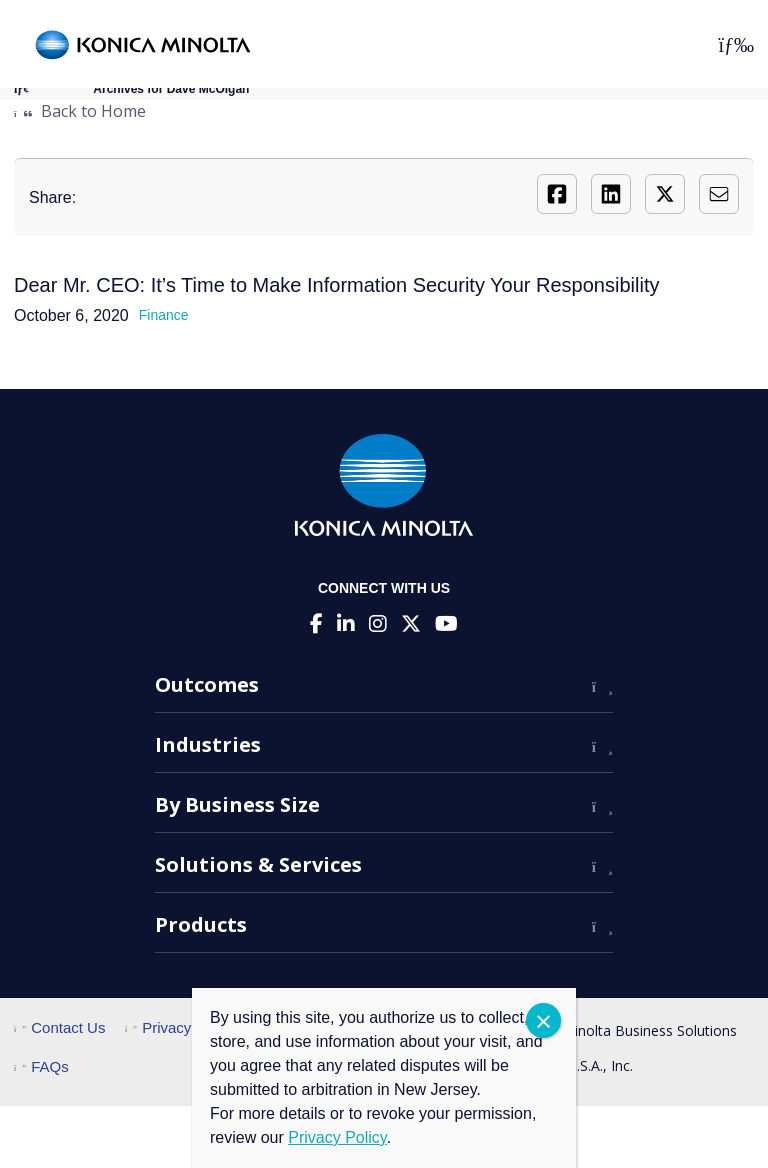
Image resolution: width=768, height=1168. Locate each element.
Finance (164, 315)
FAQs (41, 1066)
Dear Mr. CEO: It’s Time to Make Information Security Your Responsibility (336, 285)
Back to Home (80, 111)
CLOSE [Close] (543, 1020)
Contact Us (59, 1027)
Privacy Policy (180, 1027)
